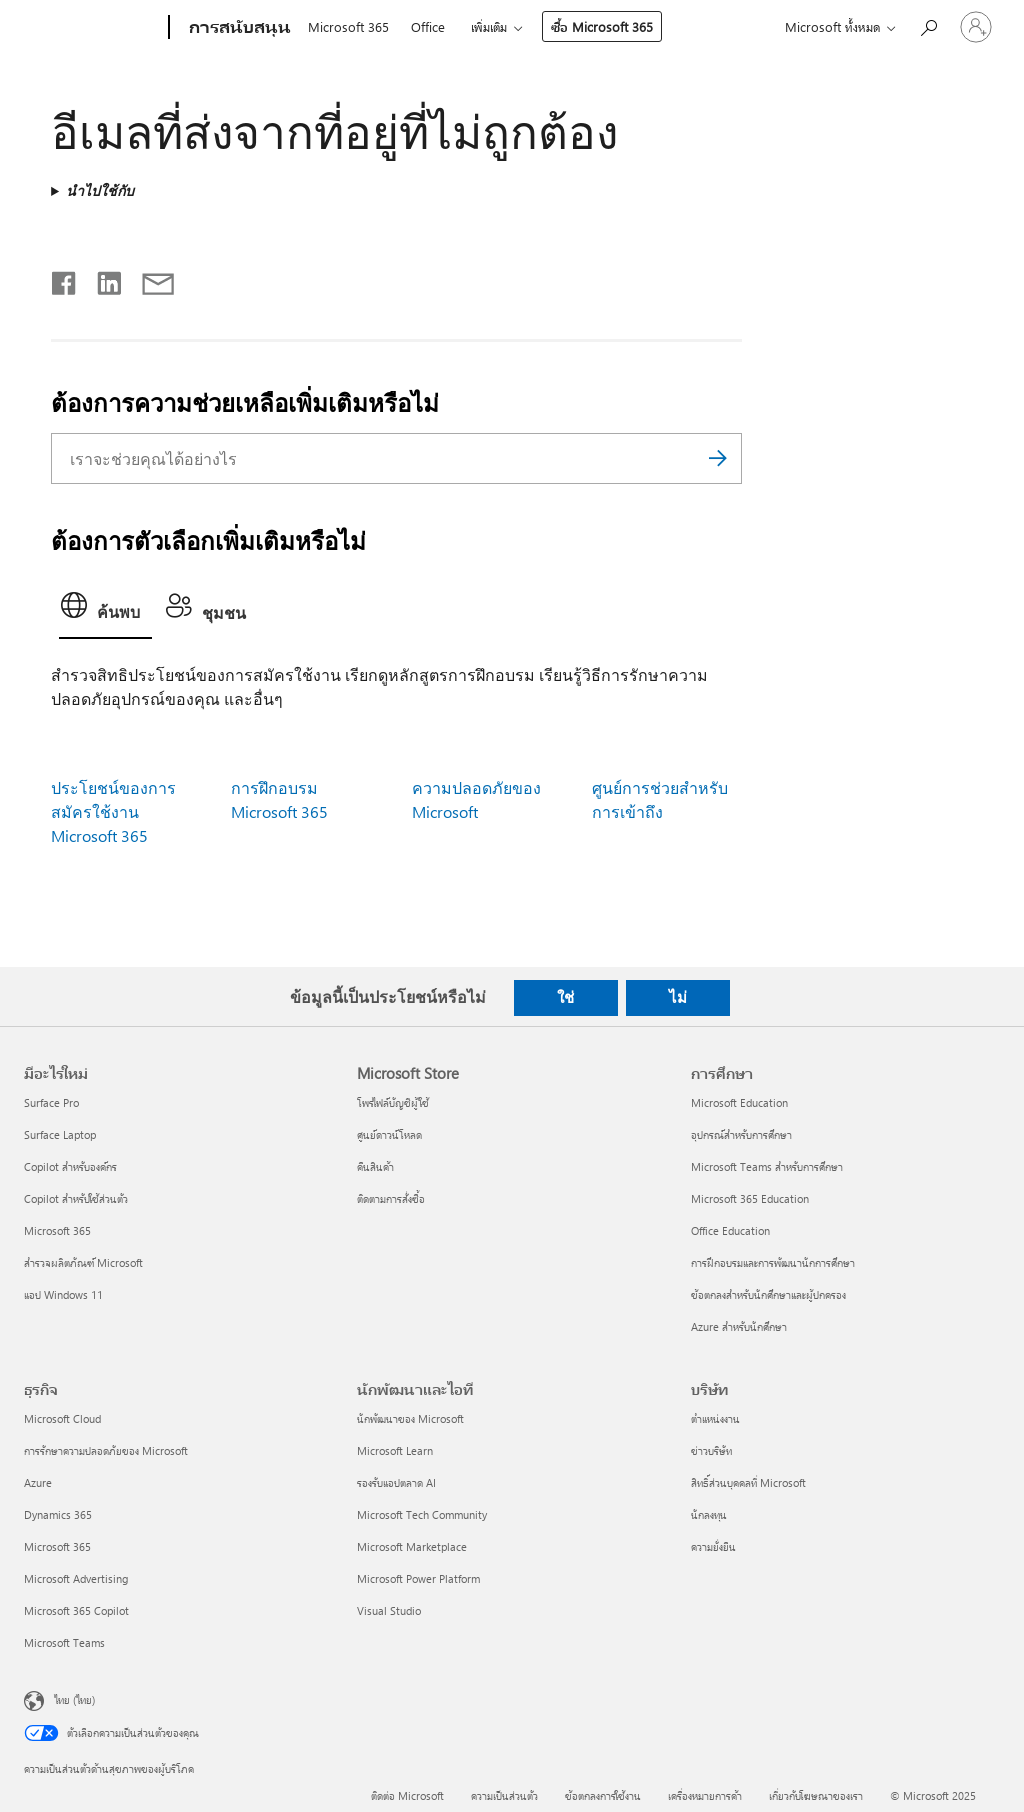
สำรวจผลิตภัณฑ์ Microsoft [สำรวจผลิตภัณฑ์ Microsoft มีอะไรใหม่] (83, 1262)
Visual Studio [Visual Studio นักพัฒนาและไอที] (389, 1610)
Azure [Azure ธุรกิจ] (38, 1482)
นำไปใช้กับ (100, 190)
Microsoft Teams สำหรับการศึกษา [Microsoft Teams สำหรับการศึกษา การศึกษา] (767, 1166)
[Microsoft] (92, 28)
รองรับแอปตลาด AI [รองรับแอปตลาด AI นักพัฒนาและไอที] (396, 1482)
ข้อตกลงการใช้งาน (603, 1795)
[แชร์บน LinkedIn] (101, 279)
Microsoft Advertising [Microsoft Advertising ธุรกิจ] (76, 1578)
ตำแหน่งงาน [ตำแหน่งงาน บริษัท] (715, 1418)
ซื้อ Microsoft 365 (602, 26)
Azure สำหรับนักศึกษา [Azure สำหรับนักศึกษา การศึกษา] (739, 1326)
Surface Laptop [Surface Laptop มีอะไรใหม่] (60, 1134)
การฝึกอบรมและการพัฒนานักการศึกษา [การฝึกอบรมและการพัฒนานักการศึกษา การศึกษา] (773, 1262)
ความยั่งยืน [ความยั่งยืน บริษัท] (713, 1546)
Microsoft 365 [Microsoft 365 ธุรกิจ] (57, 1546)
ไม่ (678, 997)
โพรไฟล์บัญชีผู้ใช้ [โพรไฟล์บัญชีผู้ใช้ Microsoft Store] (393, 1102)
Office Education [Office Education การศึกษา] (730, 1230)
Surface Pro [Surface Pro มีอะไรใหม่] (51, 1102)
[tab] (105, 611)
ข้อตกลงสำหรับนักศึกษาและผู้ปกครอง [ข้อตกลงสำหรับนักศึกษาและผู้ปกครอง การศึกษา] (768, 1294)
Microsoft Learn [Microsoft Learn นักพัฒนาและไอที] (395, 1450)
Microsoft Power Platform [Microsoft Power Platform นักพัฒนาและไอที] (418, 1578)
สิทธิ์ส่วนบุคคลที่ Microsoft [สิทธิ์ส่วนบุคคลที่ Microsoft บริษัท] (748, 1482)
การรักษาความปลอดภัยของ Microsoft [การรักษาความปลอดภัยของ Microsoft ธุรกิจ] (106, 1450)
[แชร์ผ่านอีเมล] (149, 279)
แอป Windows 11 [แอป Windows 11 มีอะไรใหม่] (63, 1294)
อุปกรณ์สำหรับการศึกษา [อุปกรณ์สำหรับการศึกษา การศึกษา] (741, 1134)
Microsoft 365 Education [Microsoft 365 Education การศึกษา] (750, 1198)
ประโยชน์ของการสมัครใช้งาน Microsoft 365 (113, 811)
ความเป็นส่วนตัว (504, 1795)
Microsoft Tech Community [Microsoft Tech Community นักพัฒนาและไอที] (422, 1514)
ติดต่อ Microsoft (407, 1795)
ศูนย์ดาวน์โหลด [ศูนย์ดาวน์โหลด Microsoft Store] (389, 1134)
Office (428, 26)
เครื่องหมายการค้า (705, 1795)
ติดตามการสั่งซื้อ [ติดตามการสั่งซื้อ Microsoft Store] (391, 1198)
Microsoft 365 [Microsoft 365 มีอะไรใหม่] (57, 1230)
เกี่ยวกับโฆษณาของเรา (816, 1795)
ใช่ (565, 997)
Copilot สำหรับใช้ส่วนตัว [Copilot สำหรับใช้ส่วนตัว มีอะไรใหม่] (76, 1198)
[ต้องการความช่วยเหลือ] (928, 25)
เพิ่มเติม (489, 26)
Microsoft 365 (348, 26)
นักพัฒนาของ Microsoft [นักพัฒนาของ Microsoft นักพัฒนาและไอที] (410, 1418)
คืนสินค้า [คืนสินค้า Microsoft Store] (375, 1166)
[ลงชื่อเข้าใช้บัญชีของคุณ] (976, 27)
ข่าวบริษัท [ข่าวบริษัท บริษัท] (711, 1450)
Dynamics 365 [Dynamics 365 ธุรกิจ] (58, 1514)
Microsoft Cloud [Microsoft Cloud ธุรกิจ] (62, 1418)
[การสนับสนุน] (238, 28)
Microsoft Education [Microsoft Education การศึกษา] (739, 1102)
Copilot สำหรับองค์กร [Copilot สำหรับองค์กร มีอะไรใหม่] (70, 1166)
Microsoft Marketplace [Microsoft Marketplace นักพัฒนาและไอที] (412, 1546)
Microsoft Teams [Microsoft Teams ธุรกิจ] (64, 1642)
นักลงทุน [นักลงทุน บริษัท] (709, 1514)
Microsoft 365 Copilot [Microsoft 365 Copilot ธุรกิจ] (76, 1610)
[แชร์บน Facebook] (65, 279)
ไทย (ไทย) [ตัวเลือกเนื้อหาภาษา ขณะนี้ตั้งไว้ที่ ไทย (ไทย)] (74, 1699)
